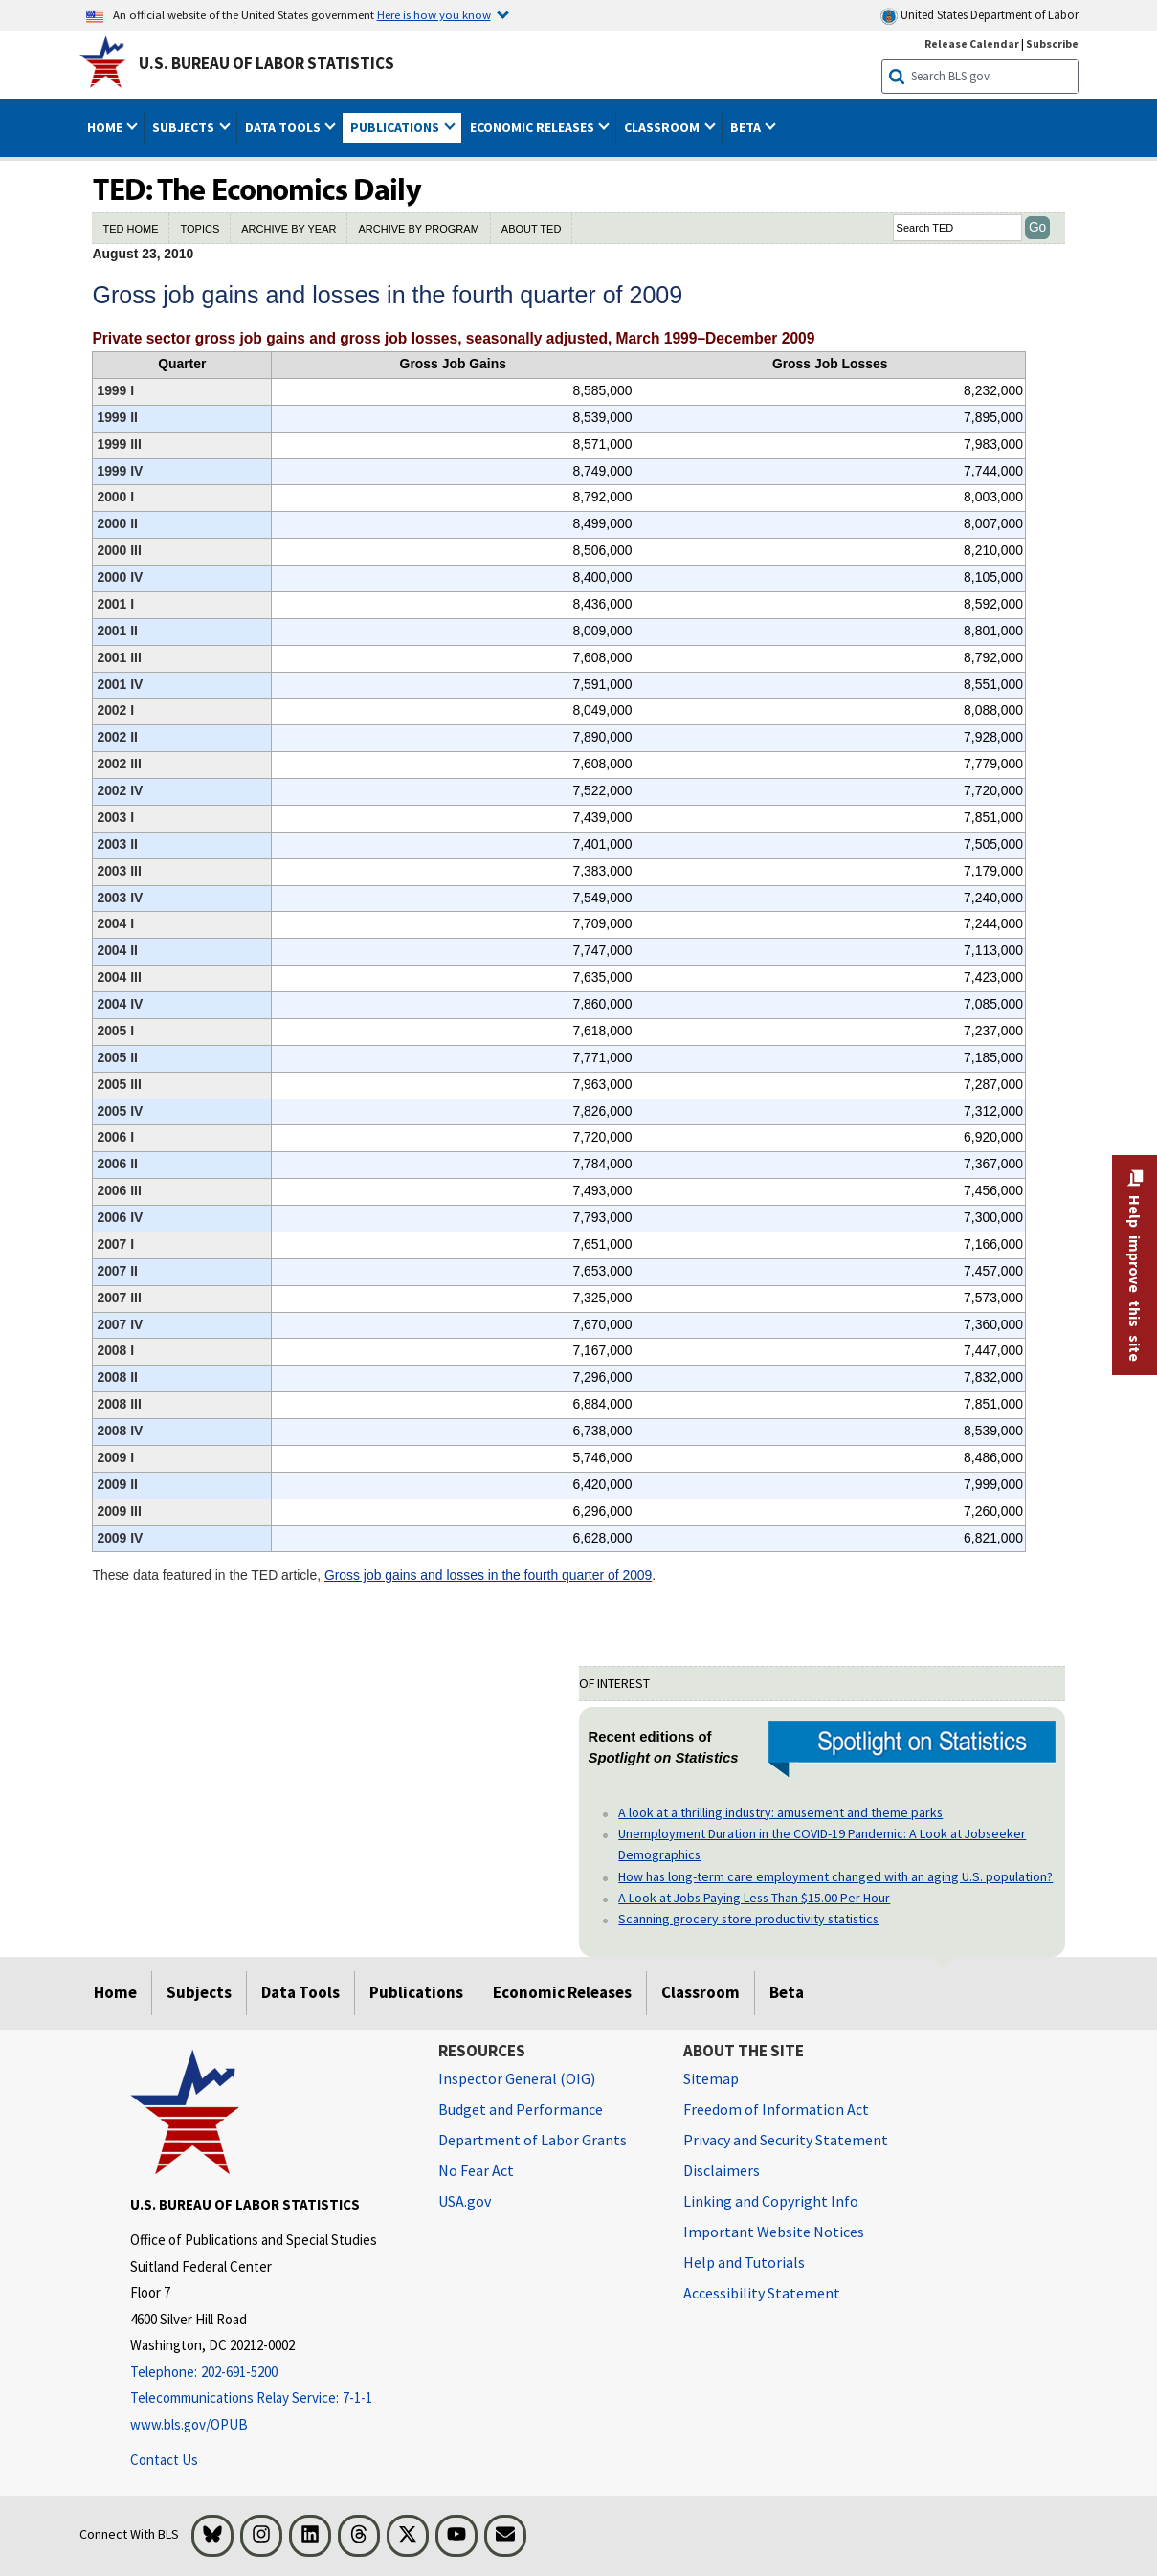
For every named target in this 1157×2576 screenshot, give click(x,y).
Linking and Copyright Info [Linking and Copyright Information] (770, 2200)
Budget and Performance (520, 2109)
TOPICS (199, 228)
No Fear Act (476, 2170)
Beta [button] (747, 127)
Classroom (700, 1992)
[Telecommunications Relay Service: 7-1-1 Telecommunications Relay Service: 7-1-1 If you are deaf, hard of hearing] (270, 2398)
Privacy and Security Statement (785, 2139)
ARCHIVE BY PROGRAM (418, 228)
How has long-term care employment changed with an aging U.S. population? (835, 1876)
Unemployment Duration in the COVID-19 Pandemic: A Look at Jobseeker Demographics (822, 1844)
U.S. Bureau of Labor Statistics (266, 63)
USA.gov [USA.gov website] (464, 2200)
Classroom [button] (663, 127)
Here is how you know (434, 14)
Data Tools (300, 1992)
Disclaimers (721, 2170)
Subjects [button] (184, 127)
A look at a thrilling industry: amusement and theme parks (780, 1812)
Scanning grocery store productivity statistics (748, 1918)
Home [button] (106, 127)
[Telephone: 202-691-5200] (270, 2373)
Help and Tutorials (744, 2262)
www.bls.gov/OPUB (189, 2424)
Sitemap (711, 2078)
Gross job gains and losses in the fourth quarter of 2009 (488, 1575)
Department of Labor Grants (532, 2139)
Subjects (199, 1992)
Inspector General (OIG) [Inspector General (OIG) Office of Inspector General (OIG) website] (516, 2078)
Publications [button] (396, 127)
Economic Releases (562, 1992)
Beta (786, 1992)
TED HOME (130, 228)
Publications (416, 1992)
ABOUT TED (531, 228)
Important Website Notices (773, 2231)
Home (115, 1992)
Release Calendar (971, 43)
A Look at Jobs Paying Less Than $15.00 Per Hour (754, 1897)
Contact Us (164, 2460)
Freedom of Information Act (776, 2109)
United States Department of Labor (979, 16)
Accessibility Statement (761, 2292)
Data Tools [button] (284, 127)
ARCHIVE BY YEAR (288, 228)
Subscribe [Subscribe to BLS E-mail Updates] (1052, 43)
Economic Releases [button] (533, 127)
